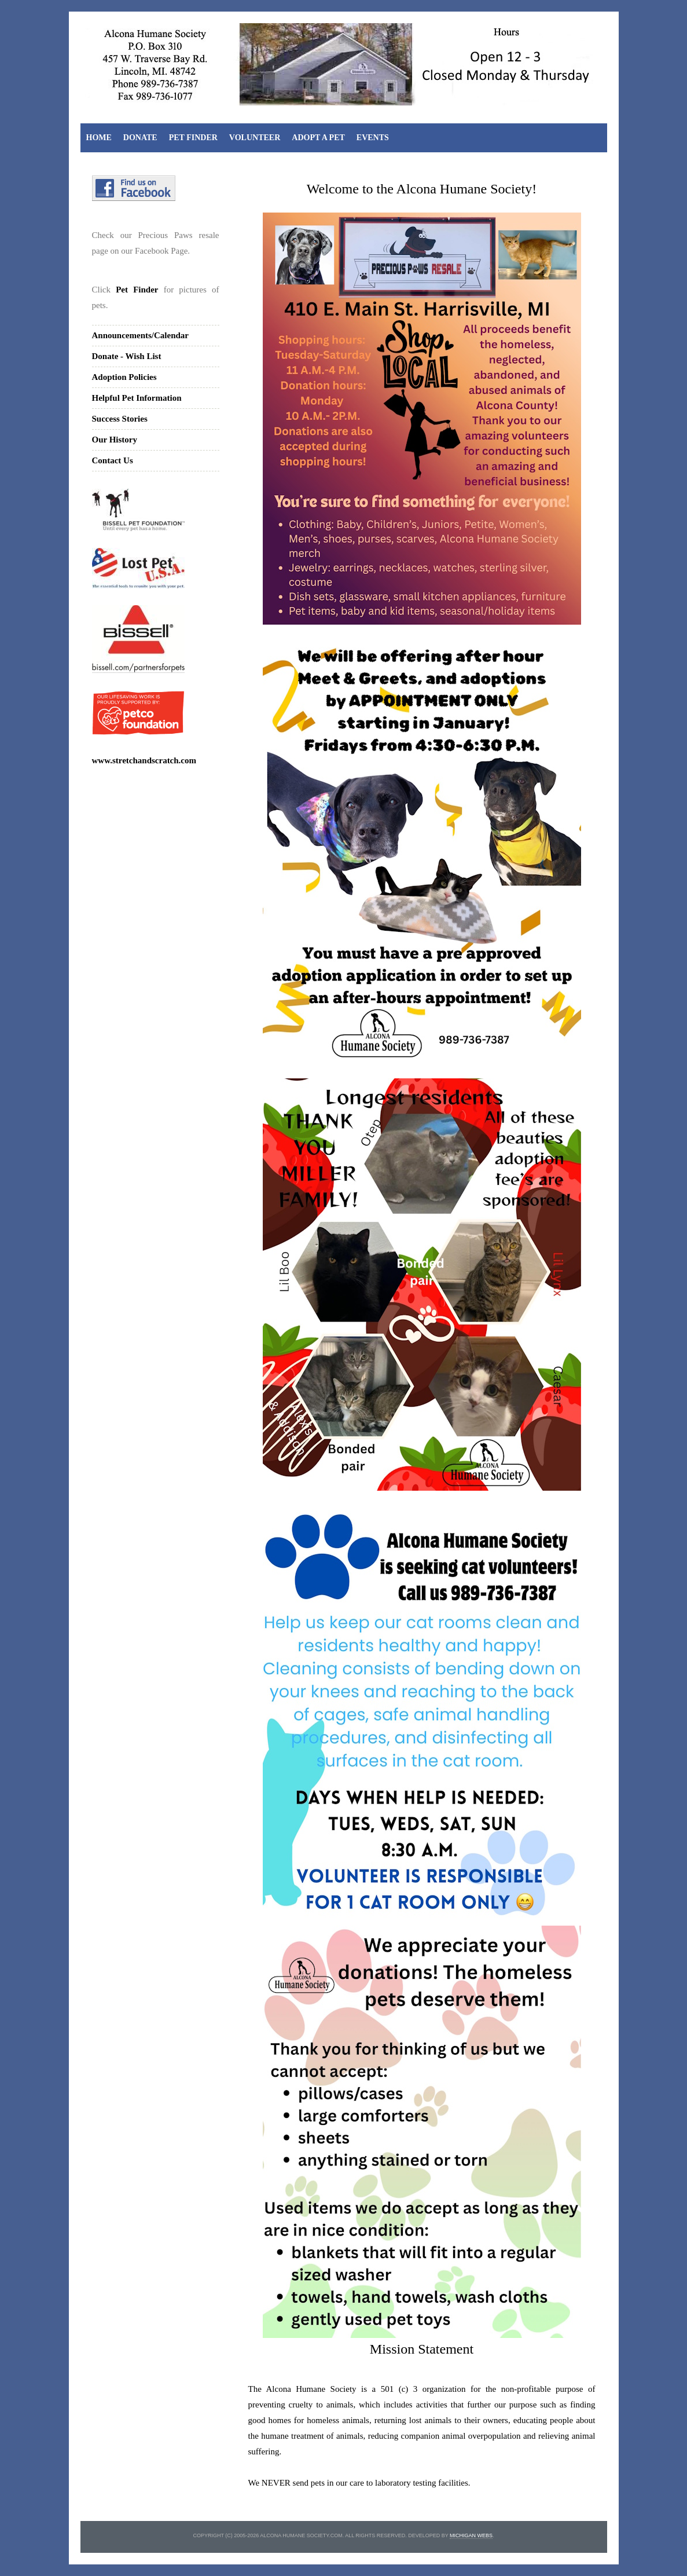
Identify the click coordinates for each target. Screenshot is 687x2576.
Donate (140, 137)
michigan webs (471, 2535)
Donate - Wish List (126, 356)
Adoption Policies (124, 377)
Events (373, 137)
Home (99, 137)
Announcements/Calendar (140, 335)
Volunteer (254, 137)
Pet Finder (193, 137)
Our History (114, 439)
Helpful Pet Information (137, 397)
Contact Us (112, 460)
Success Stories (120, 418)
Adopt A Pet (318, 137)
